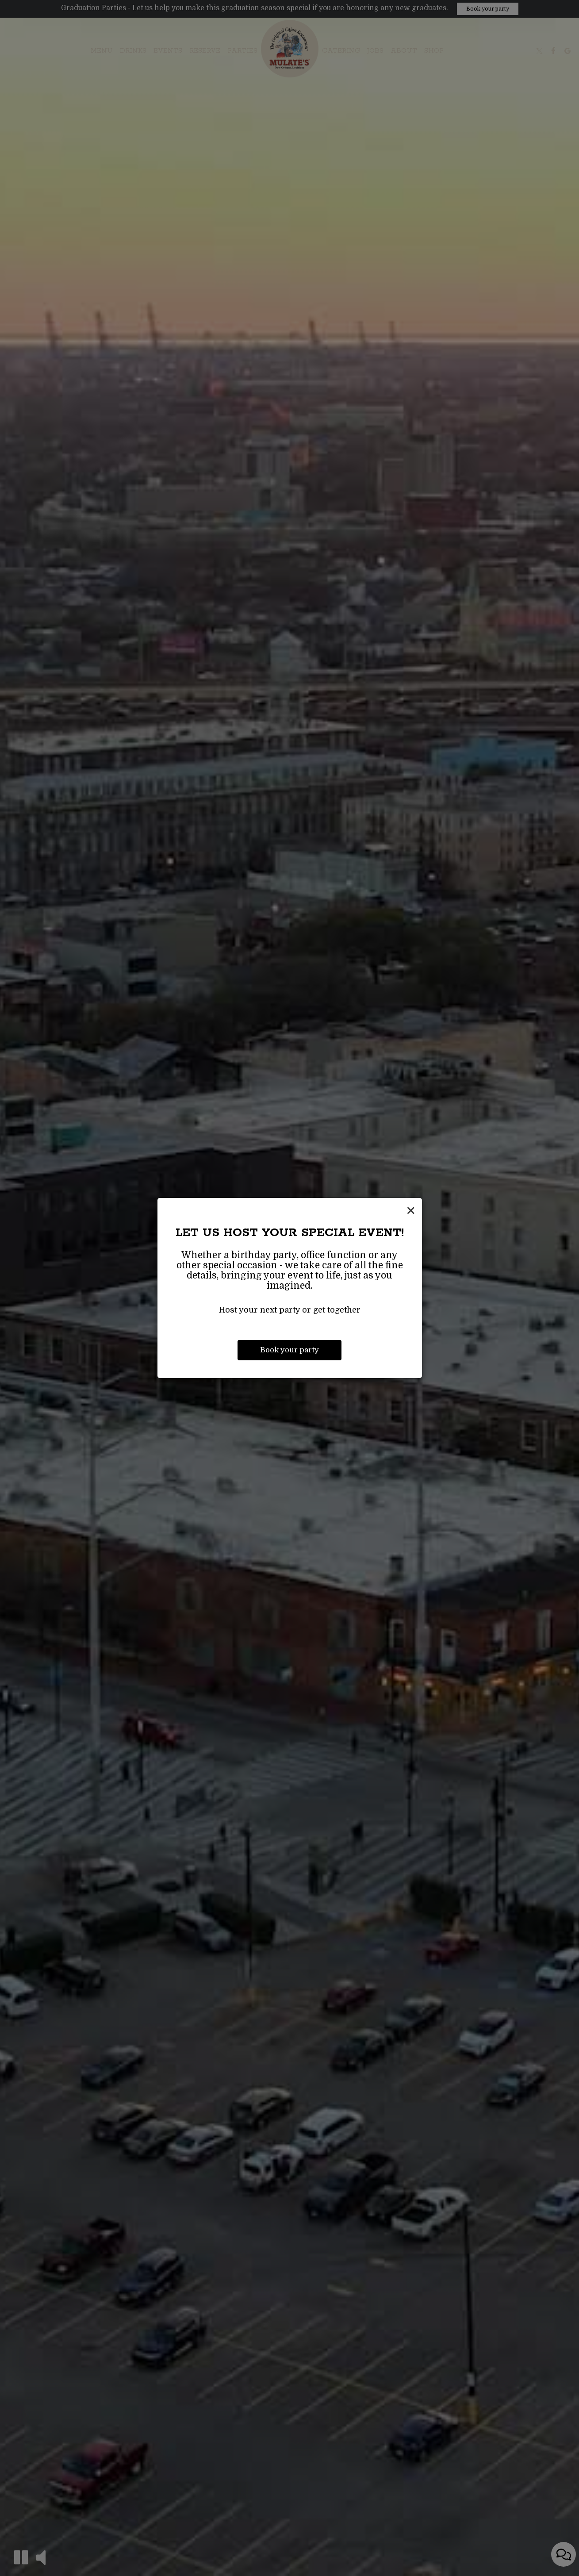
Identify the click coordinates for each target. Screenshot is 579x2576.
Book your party (289, 1350)
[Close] (410, 1211)
